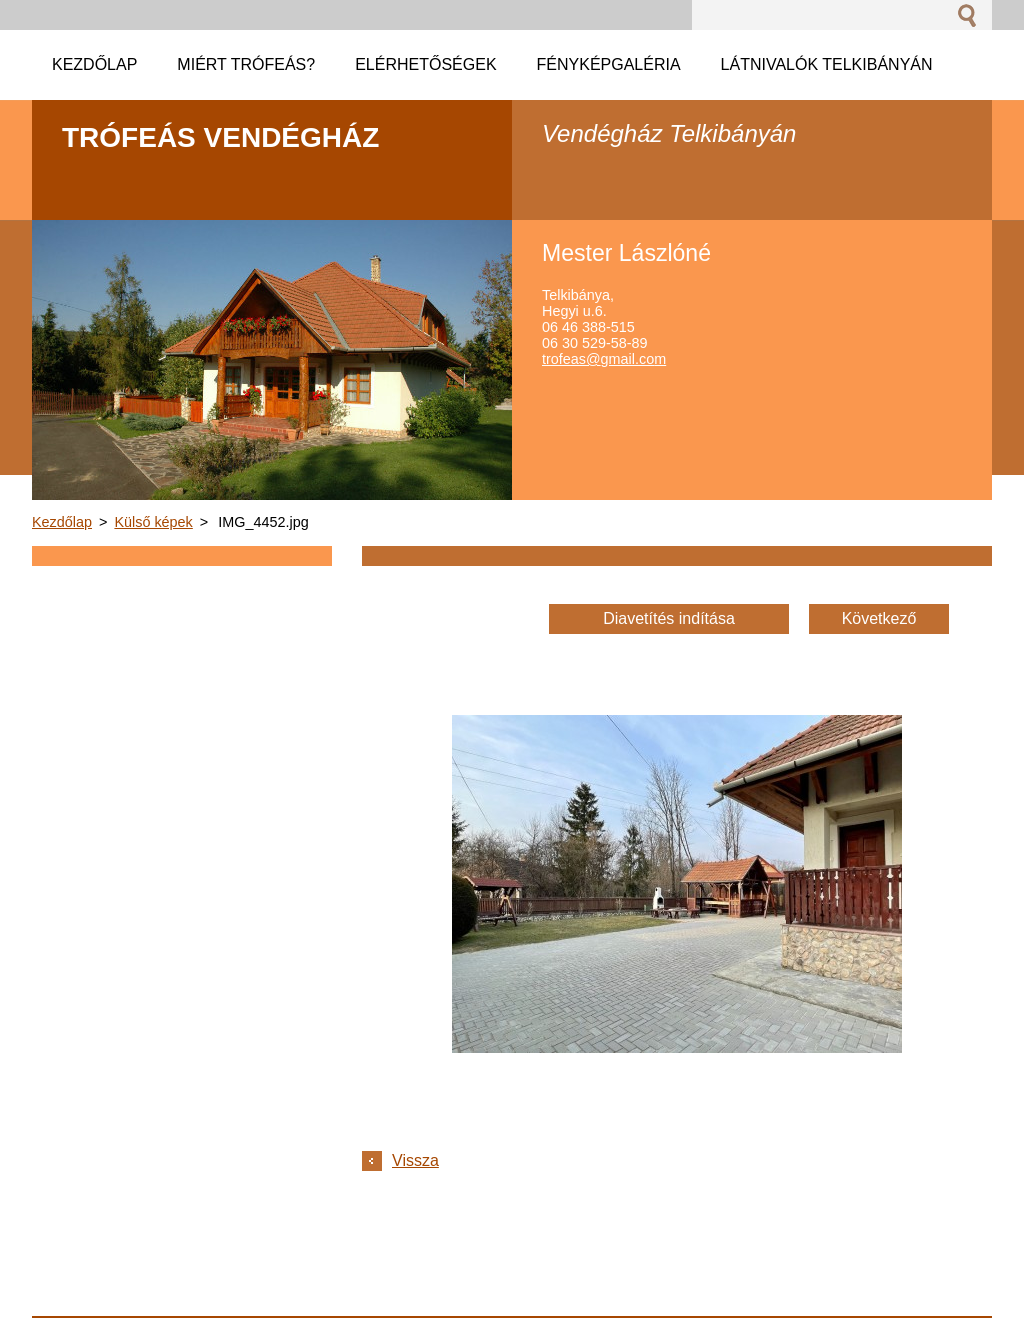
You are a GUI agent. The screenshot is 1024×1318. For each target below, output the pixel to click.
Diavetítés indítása (669, 618)
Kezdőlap (62, 522)
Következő (879, 618)
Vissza (415, 1160)
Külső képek (153, 522)
